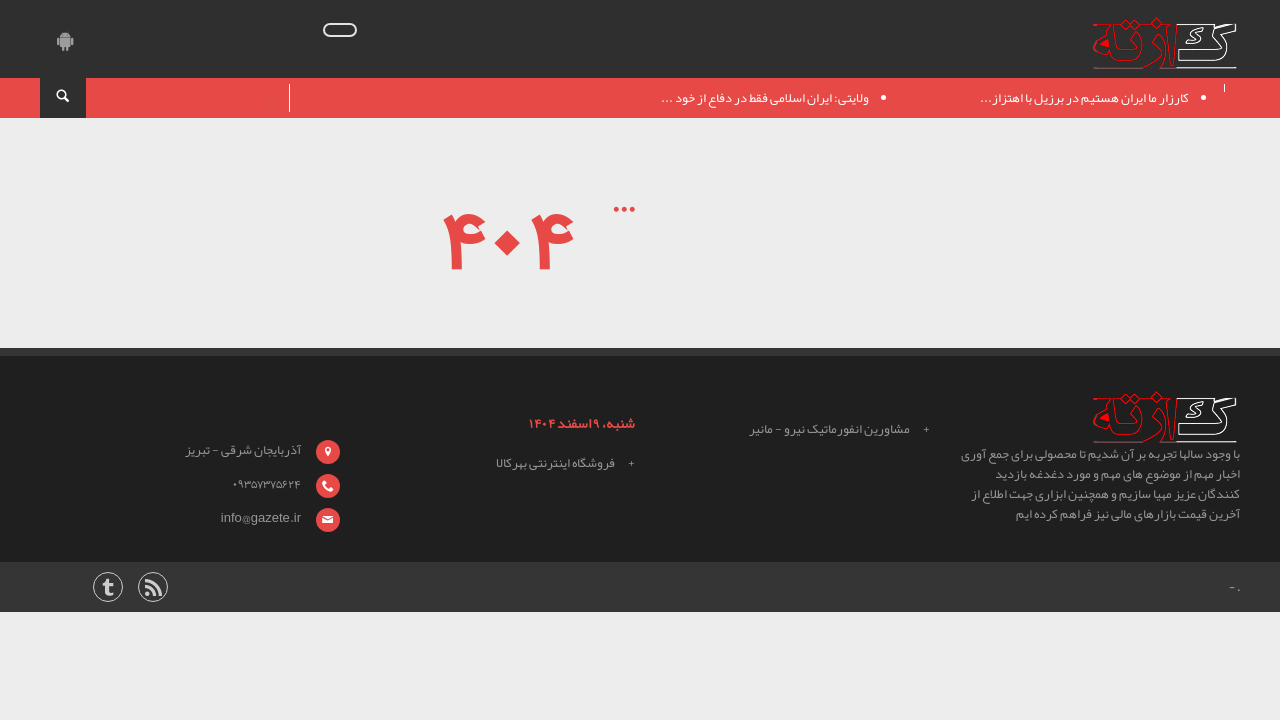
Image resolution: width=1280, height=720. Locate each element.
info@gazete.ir (261, 518)
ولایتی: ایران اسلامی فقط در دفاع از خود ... (765, 98)
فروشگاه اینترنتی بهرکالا (555, 463)
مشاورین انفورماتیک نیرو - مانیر (829, 429)
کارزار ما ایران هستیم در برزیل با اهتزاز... (1084, 98)
